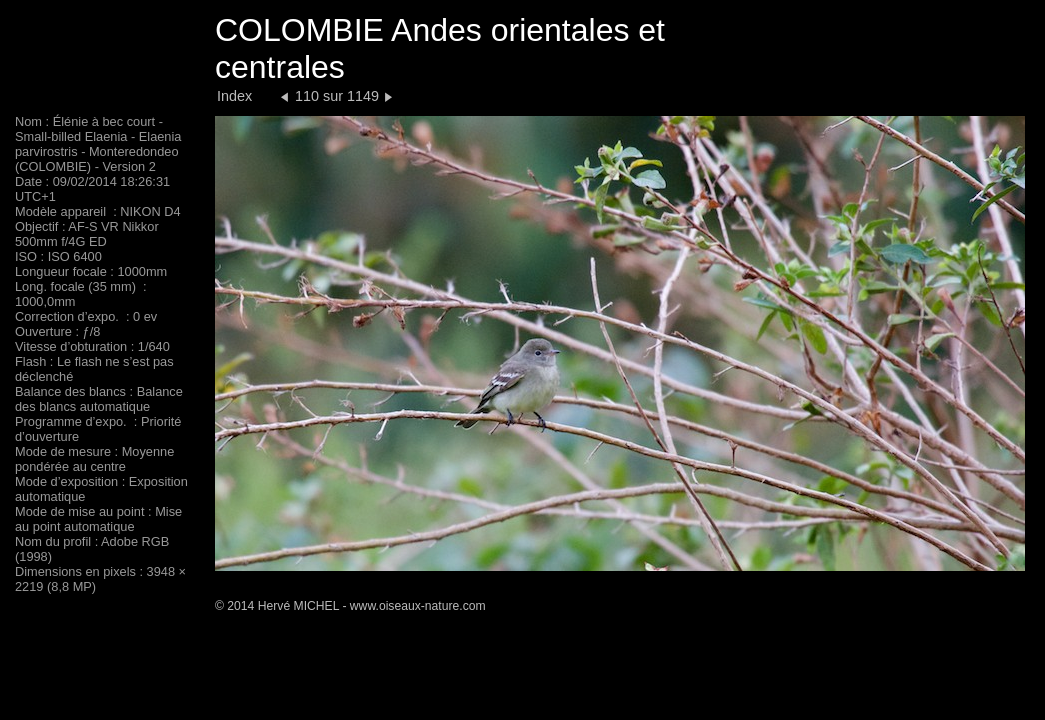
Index (234, 96)
